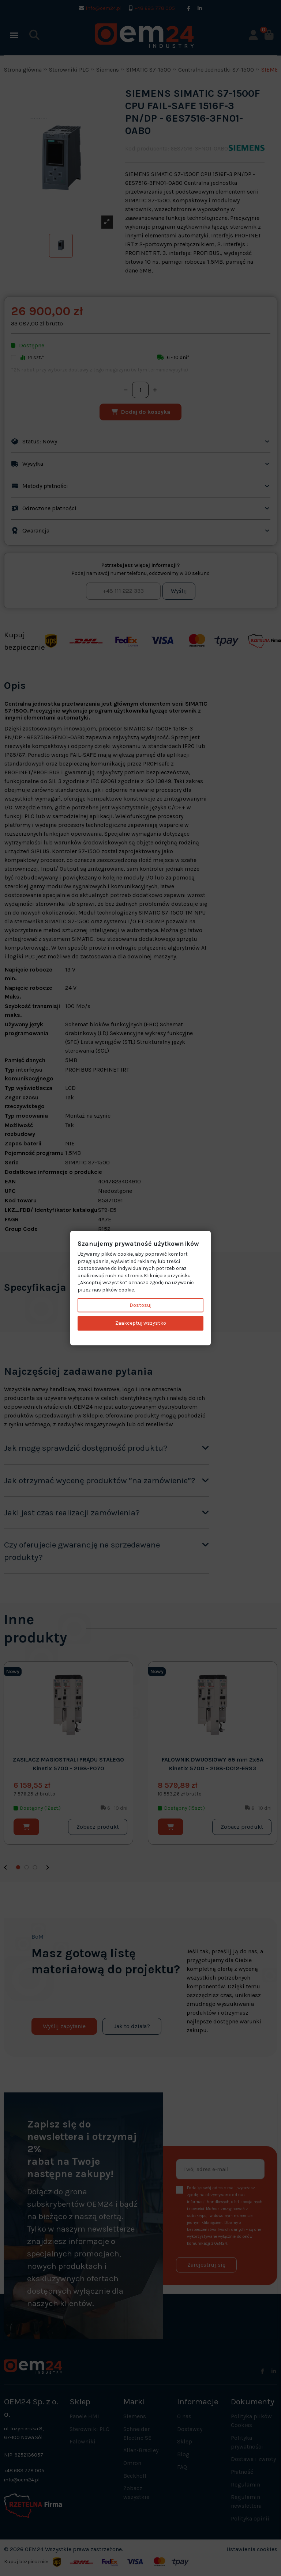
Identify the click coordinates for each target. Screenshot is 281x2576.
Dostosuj (140, 1305)
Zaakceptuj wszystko (140, 1323)
